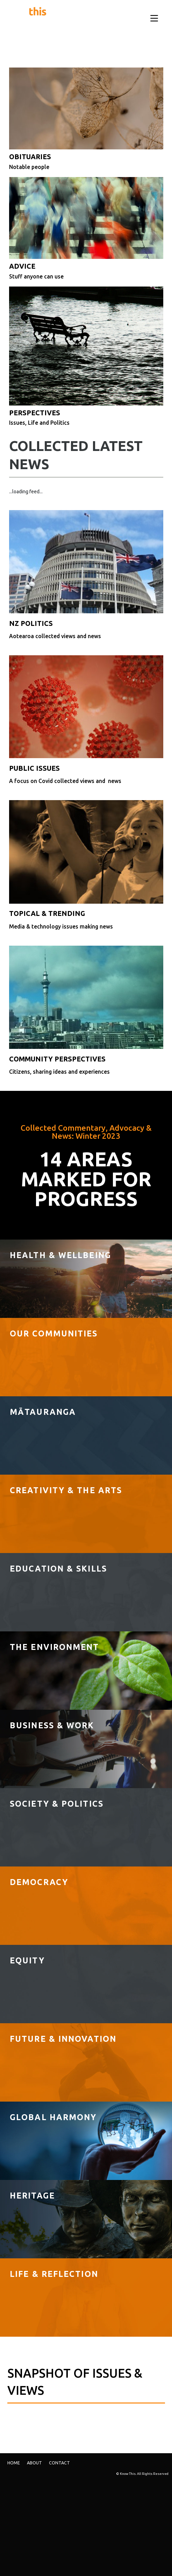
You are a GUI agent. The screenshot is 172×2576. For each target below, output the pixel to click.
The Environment (54, 1646)
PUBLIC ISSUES (34, 768)
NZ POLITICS (31, 623)
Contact (59, 2463)
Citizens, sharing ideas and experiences (59, 1071)
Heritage (32, 2195)
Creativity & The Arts (66, 1490)
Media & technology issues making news (61, 926)
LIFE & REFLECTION (54, 2273)
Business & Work (52, 1725)
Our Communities (54, 1333)
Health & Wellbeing (60, 1254)
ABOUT (34, 2463)
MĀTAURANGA (43, 1411)
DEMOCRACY (39, 1881)
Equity (27, 1960)
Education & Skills (58, 1568)
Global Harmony (53, 2117)
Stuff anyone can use (36, 276)
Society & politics (56, 1803)
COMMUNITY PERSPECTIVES (57, 1059)
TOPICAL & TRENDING (47, 913)
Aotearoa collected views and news (55, 636)
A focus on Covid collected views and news (65, 781)
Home (13, 2463)
